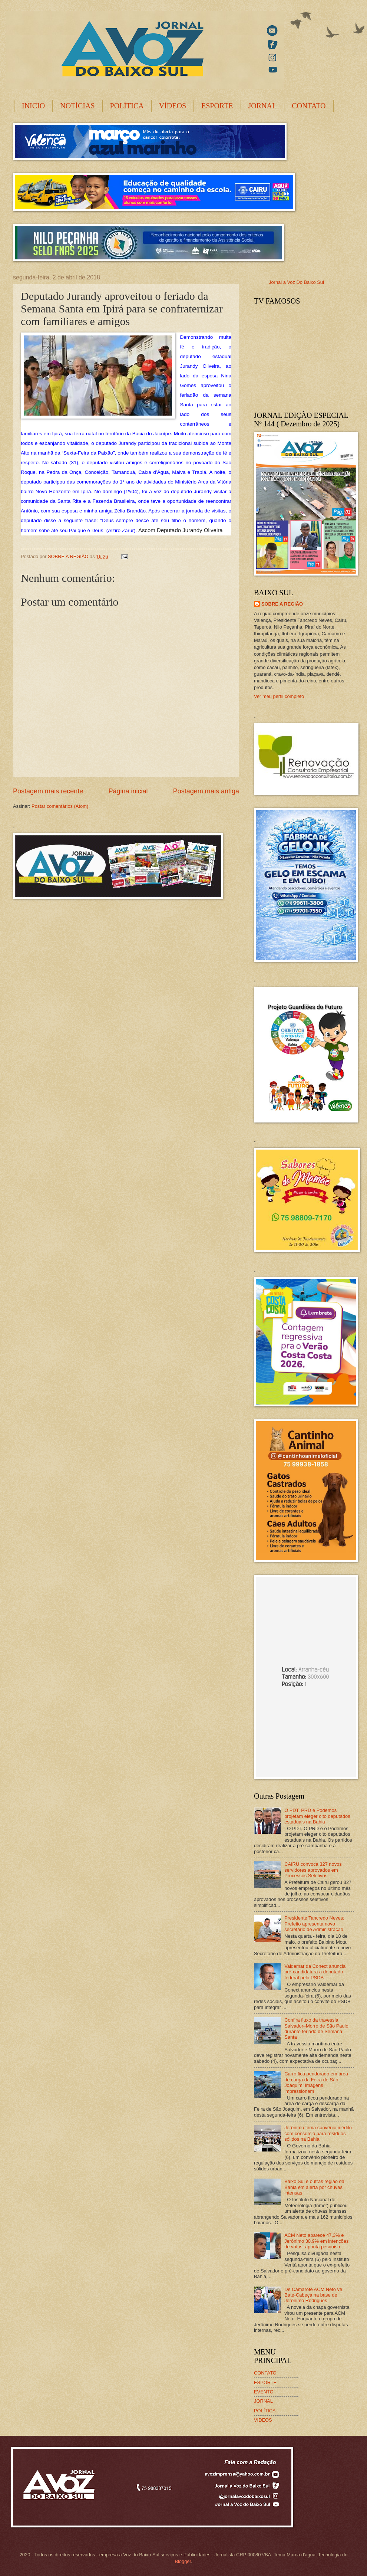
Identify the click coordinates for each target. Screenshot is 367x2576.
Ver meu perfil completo (279, 696)
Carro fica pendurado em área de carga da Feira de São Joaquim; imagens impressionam (316, 2082)
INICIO (33, 106)
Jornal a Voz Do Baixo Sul (296, 282)
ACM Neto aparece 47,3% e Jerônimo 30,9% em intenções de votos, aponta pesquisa (316, 2240)
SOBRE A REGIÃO (282, 604)
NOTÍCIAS (77, 106)
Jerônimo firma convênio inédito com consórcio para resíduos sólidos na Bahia (318, 2133)
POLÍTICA (127, 106)
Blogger (183, 2561)
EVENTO (264, 2392)
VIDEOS (263, 2420)
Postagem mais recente (48, 791)
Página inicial (128, 791)
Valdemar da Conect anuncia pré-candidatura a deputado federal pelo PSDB (314, 1971)
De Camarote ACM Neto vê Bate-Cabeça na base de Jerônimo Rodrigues (313, 2295)
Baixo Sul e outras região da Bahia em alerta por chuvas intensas (314, 2187)
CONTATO (308, 106)
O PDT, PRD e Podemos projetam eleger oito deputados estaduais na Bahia (317, 1816)
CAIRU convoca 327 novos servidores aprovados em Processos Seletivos (313, 1869)
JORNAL (262, 106)
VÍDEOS (172, 106)
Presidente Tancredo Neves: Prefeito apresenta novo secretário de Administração (314, 1923)
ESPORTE (217, 106)
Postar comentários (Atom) (60, 806)
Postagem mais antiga (206, 791)
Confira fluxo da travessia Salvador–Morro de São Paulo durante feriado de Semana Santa (316, 2028)
